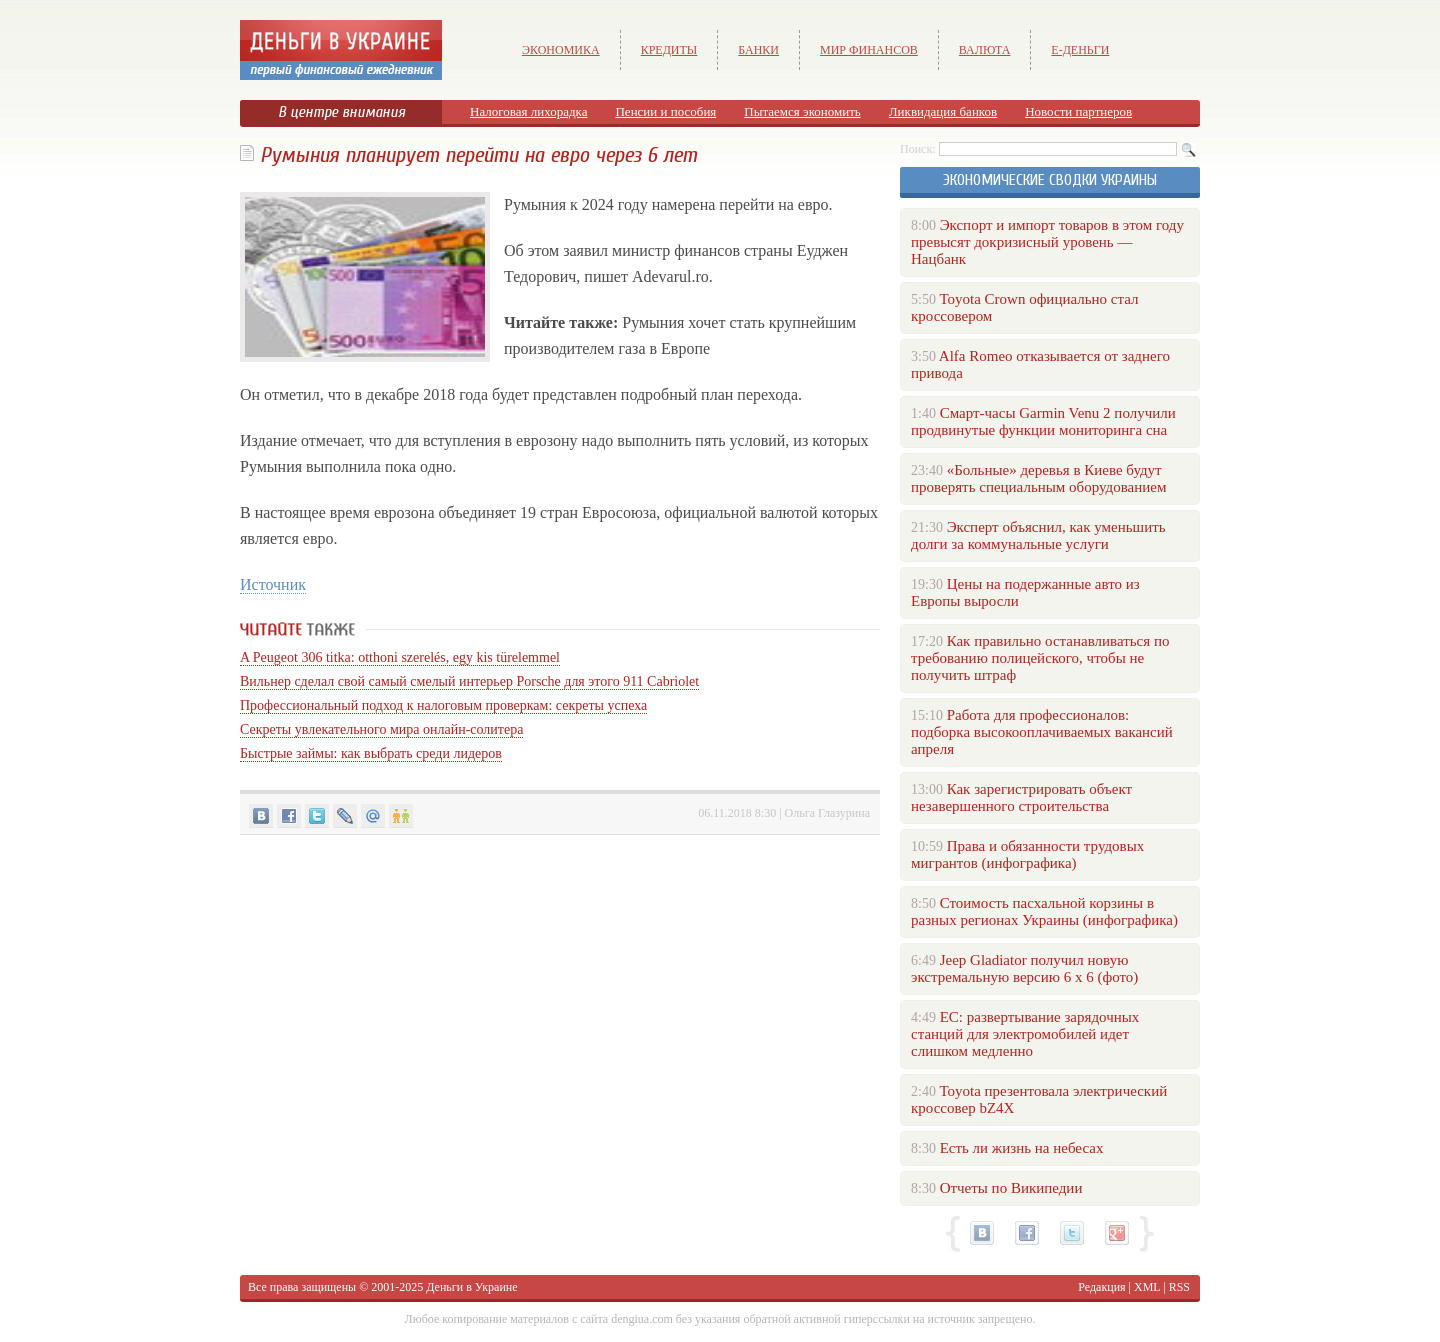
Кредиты (669, 50)
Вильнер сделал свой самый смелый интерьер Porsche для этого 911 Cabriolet (469, 681)
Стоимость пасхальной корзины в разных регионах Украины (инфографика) (1044, 911)
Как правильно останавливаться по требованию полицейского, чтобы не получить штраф (1040, 658)
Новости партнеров (1078, 111)
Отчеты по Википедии (1011, 1188)
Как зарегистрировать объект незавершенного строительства (1021, 797)
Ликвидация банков (943, 111)
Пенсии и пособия (665, 111)
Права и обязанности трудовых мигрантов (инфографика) (1027, 854)
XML (1147, 1287)
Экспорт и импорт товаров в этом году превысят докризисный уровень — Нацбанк (1047, 242)
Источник (273, 584)
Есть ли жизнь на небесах (1022, 1148)
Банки (758, 50)
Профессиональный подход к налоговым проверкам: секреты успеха (443, 705)
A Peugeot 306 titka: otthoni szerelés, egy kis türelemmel (400, 657)
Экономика (561, 50)
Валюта (985, 50)
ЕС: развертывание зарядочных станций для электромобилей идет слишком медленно (1025, 1034)
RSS (1179, 1287)
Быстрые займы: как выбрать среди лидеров (371, 753)
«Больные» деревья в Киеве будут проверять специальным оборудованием (1038, 478)
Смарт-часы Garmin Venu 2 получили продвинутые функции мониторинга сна (1043, 421)
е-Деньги (1080, 50)
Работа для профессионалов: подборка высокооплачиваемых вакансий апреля (1042, 732)
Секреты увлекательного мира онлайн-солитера (381, 729)
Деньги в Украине (471, 1287)
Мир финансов (869, 50)
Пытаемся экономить (802, 111)
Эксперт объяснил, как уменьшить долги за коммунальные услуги (1038, 535)
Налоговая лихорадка (528, 111)
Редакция (1101, 1287)
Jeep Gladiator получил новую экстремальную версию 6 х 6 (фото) (1024, 968)
